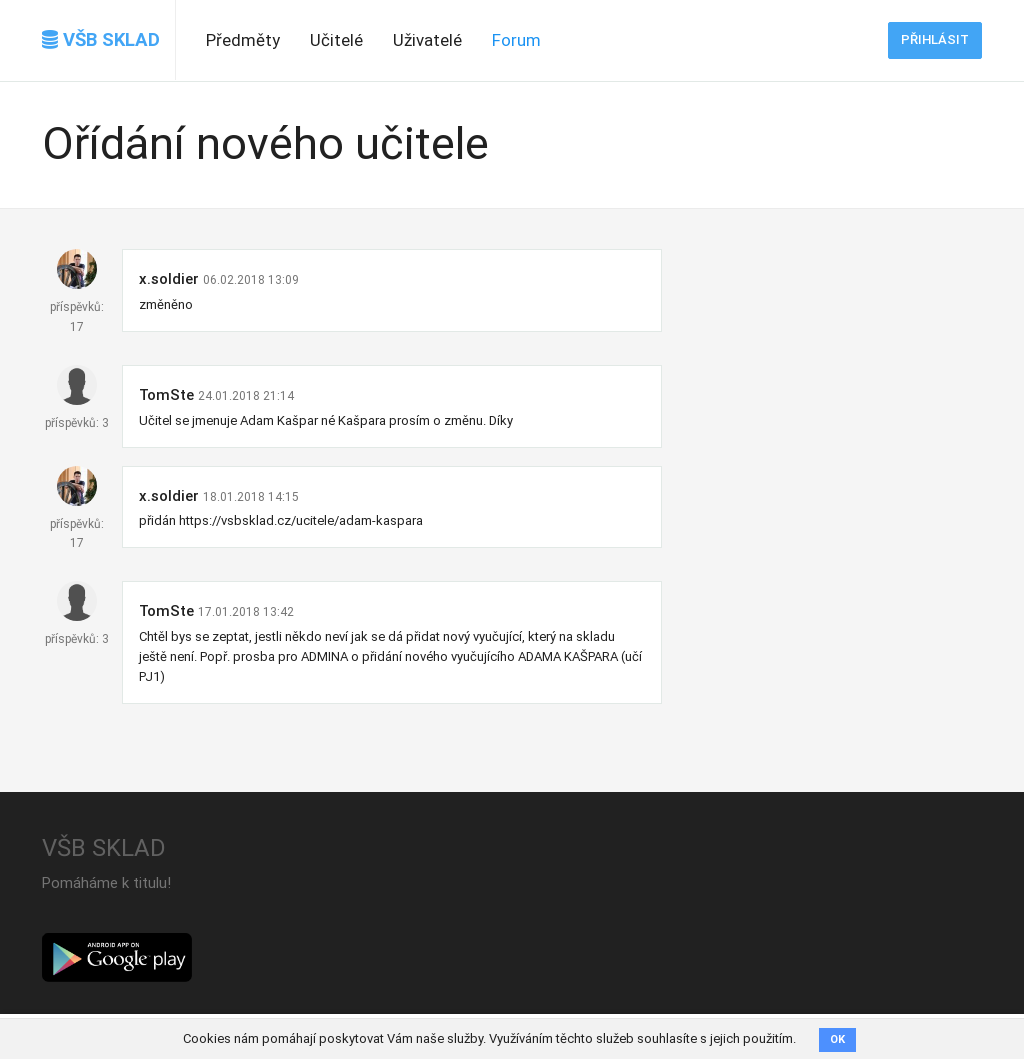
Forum (516, 40)
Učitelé (336, 40)
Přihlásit (935, 39)
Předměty (243, 40)
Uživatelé (427, 40)
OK (837, 1039)
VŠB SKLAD (101, 40)
